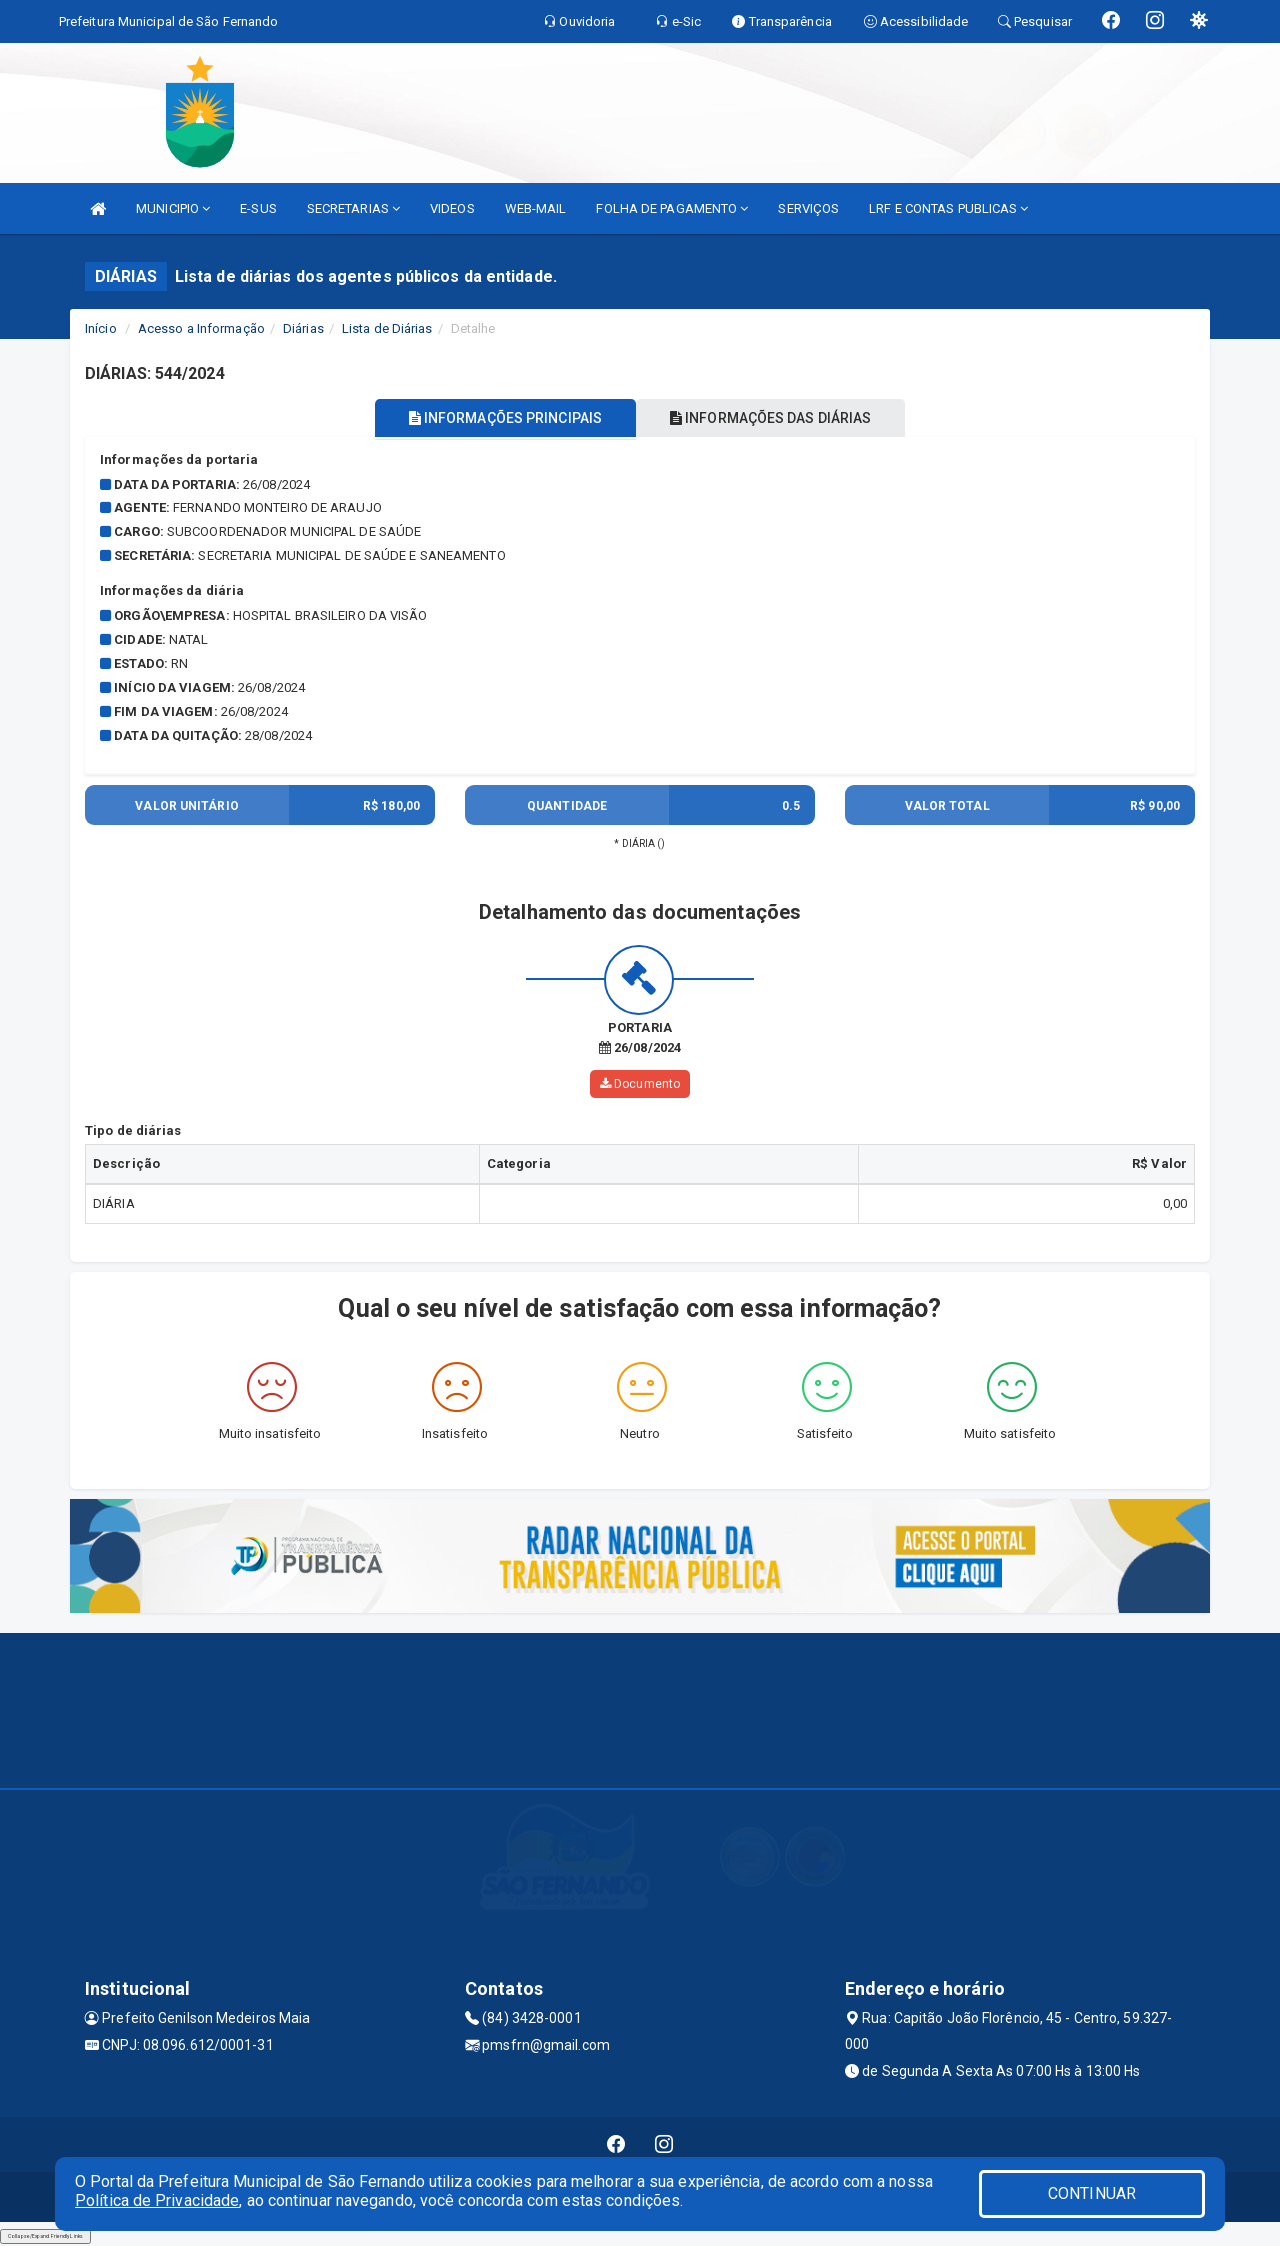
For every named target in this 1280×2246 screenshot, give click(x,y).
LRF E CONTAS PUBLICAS (948, 208)
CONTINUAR (1092, 2193)
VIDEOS (452, 208)
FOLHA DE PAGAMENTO (672, 208)
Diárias (303, 328)
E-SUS (258, 208)
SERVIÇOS (808, 208)
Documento (640, 1084)
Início (101, 328)
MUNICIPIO (173, 208)
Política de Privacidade (157, 2200)
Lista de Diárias (387, 328)
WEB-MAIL (536, 208)
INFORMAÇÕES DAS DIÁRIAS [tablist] (779, 418)
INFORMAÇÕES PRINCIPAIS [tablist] (497, 418)
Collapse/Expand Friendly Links (45, 2236)
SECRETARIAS (353, 208)
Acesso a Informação (201, 328)
